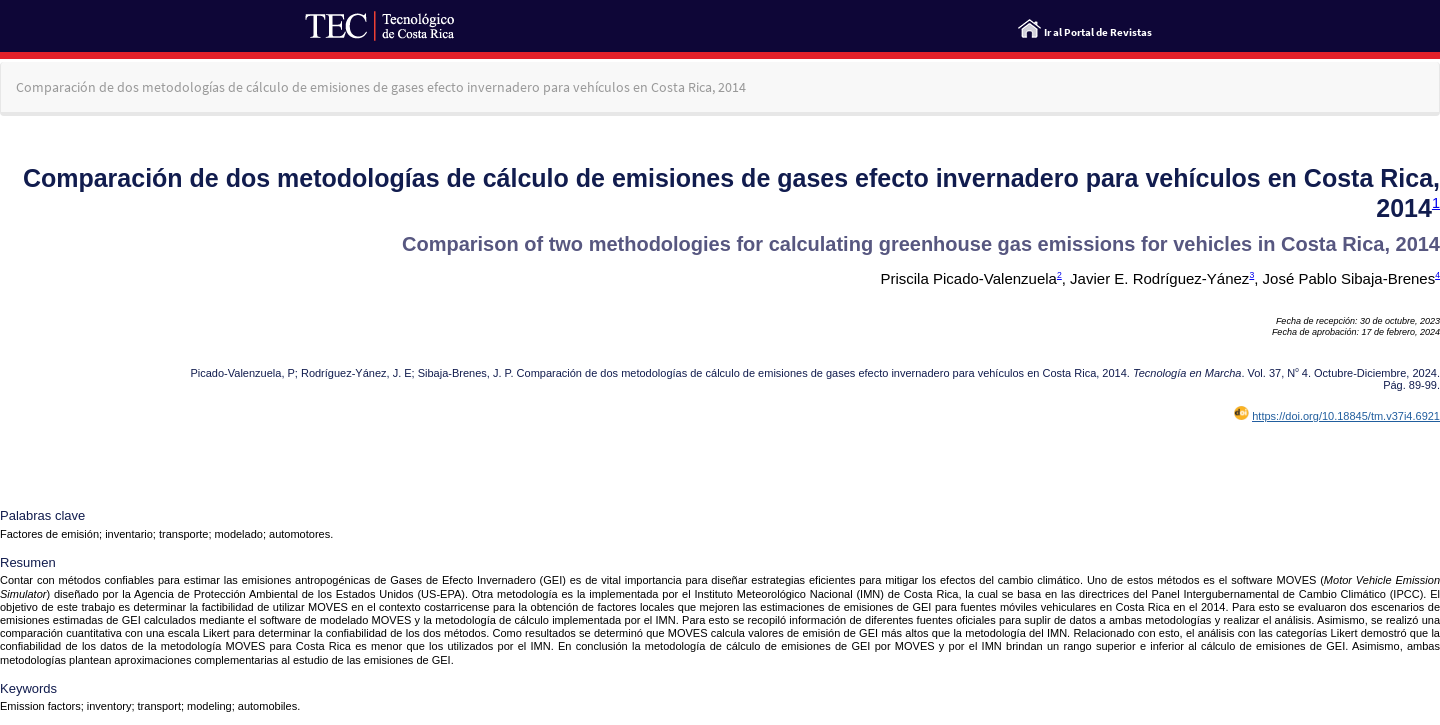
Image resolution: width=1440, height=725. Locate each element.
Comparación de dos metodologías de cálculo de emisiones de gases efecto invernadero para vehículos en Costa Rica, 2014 (381, 87)
